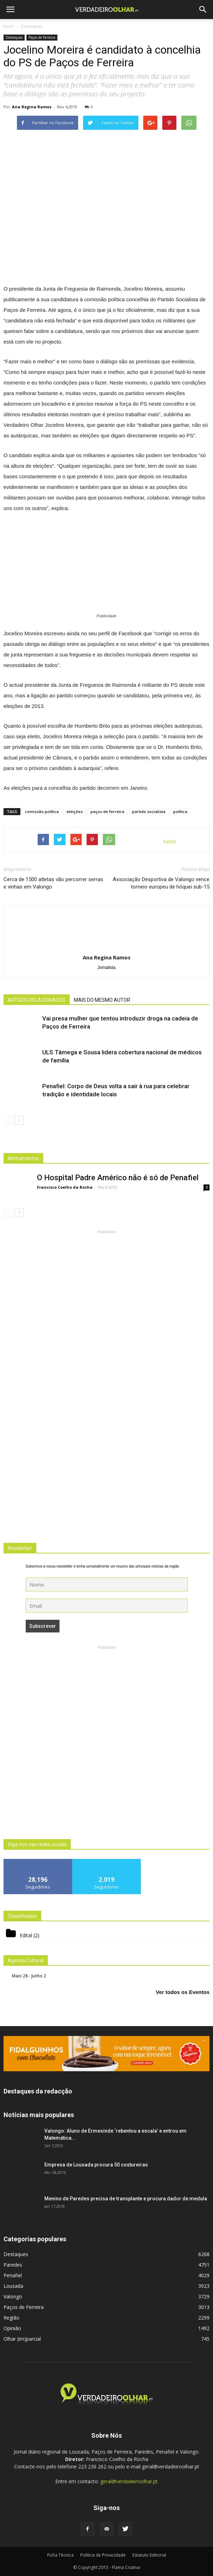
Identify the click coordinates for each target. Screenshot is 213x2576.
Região (11, 2317)
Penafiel (13, 2275)
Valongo (13, 2296)
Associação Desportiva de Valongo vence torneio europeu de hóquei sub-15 (161, 883)
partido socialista (148, 811)
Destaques (14, 37)
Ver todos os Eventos (182, 1992)
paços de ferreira (107, 811)
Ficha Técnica (60, 2555)
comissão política (42, 811)
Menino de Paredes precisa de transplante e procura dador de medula (125, 2198)
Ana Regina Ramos (31, 106)
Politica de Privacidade (103, 2555)
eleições (75, 811)
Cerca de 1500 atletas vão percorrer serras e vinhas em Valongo (53, 883)
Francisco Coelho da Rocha (65, 1187)
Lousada (13, 2286)
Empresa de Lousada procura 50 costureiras (96, 2165)
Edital (26, 1935)
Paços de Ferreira (42, 37)
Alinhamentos (23, 1158)
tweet (169, 841)
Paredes (13, 2264)
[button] (203, 9)
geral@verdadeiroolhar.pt (129, 2481)
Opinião (12, 2328)
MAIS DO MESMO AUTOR (102, 1000)
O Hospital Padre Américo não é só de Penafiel (118, 1177)
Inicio (9, 26)
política (180, 811)
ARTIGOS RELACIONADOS (36, 1000)
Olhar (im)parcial (22, 2338)
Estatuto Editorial (149, 2555)
